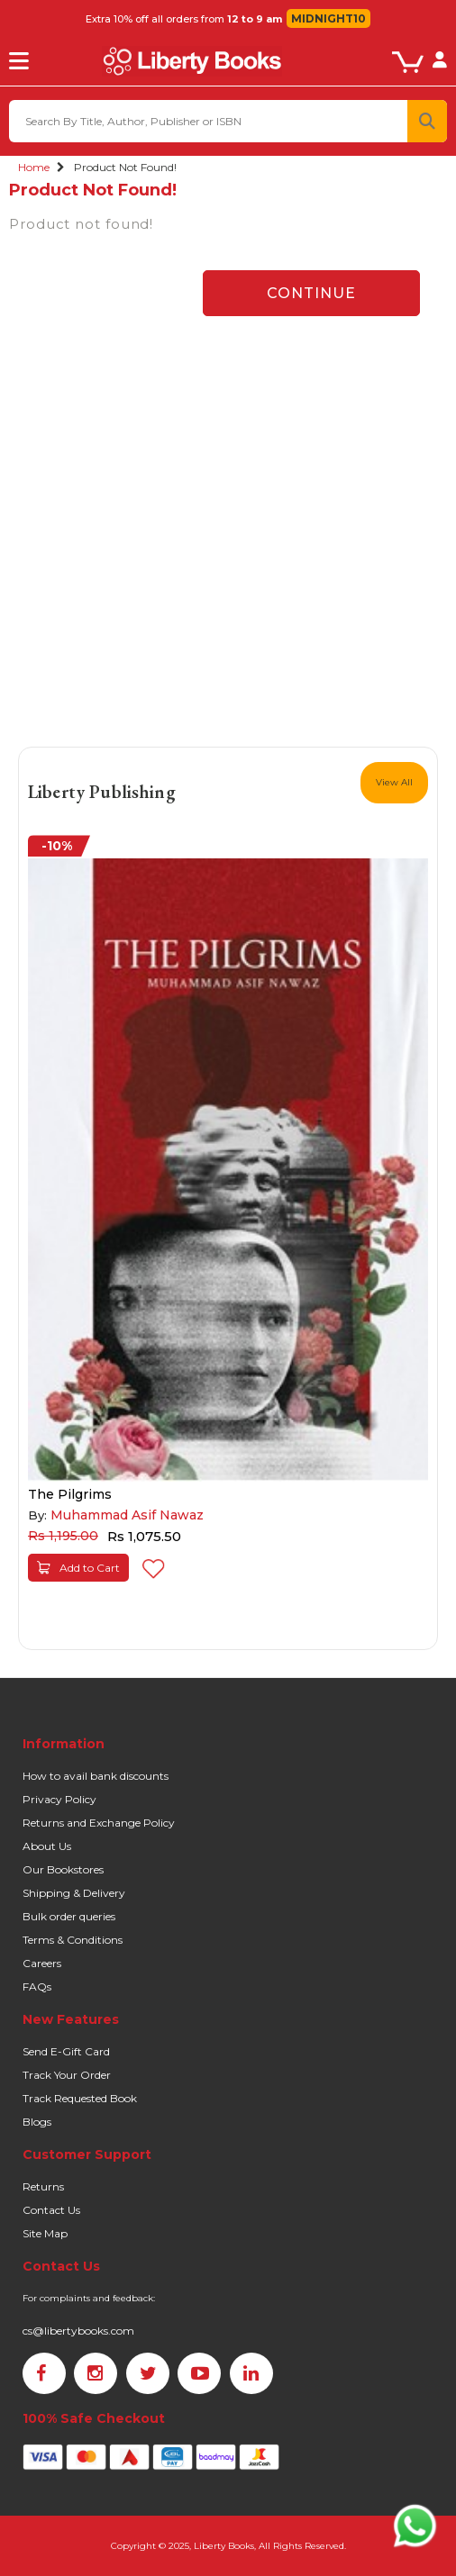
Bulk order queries (69, 1916)
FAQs (37, 1986)
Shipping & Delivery (74, 1893)
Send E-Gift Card (66, 2051)
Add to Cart (78, 1567)
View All (394, 782)
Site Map (45, 2233)
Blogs (37, 2121)
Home (34, 167)
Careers (42, 1963)
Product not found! (125, 167)
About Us (47, 1846)
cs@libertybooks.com (78, 2330)
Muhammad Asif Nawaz (127, 1515)
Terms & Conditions (73, 1939)
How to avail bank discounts (96, 1775)
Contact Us (51, 2210)
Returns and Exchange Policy (99, 1822)
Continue (311, 293)
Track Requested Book (80, 2098)
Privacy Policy (59, 1799)
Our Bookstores (63, 1869)
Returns (43, 2186)
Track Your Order (67, 2075)
